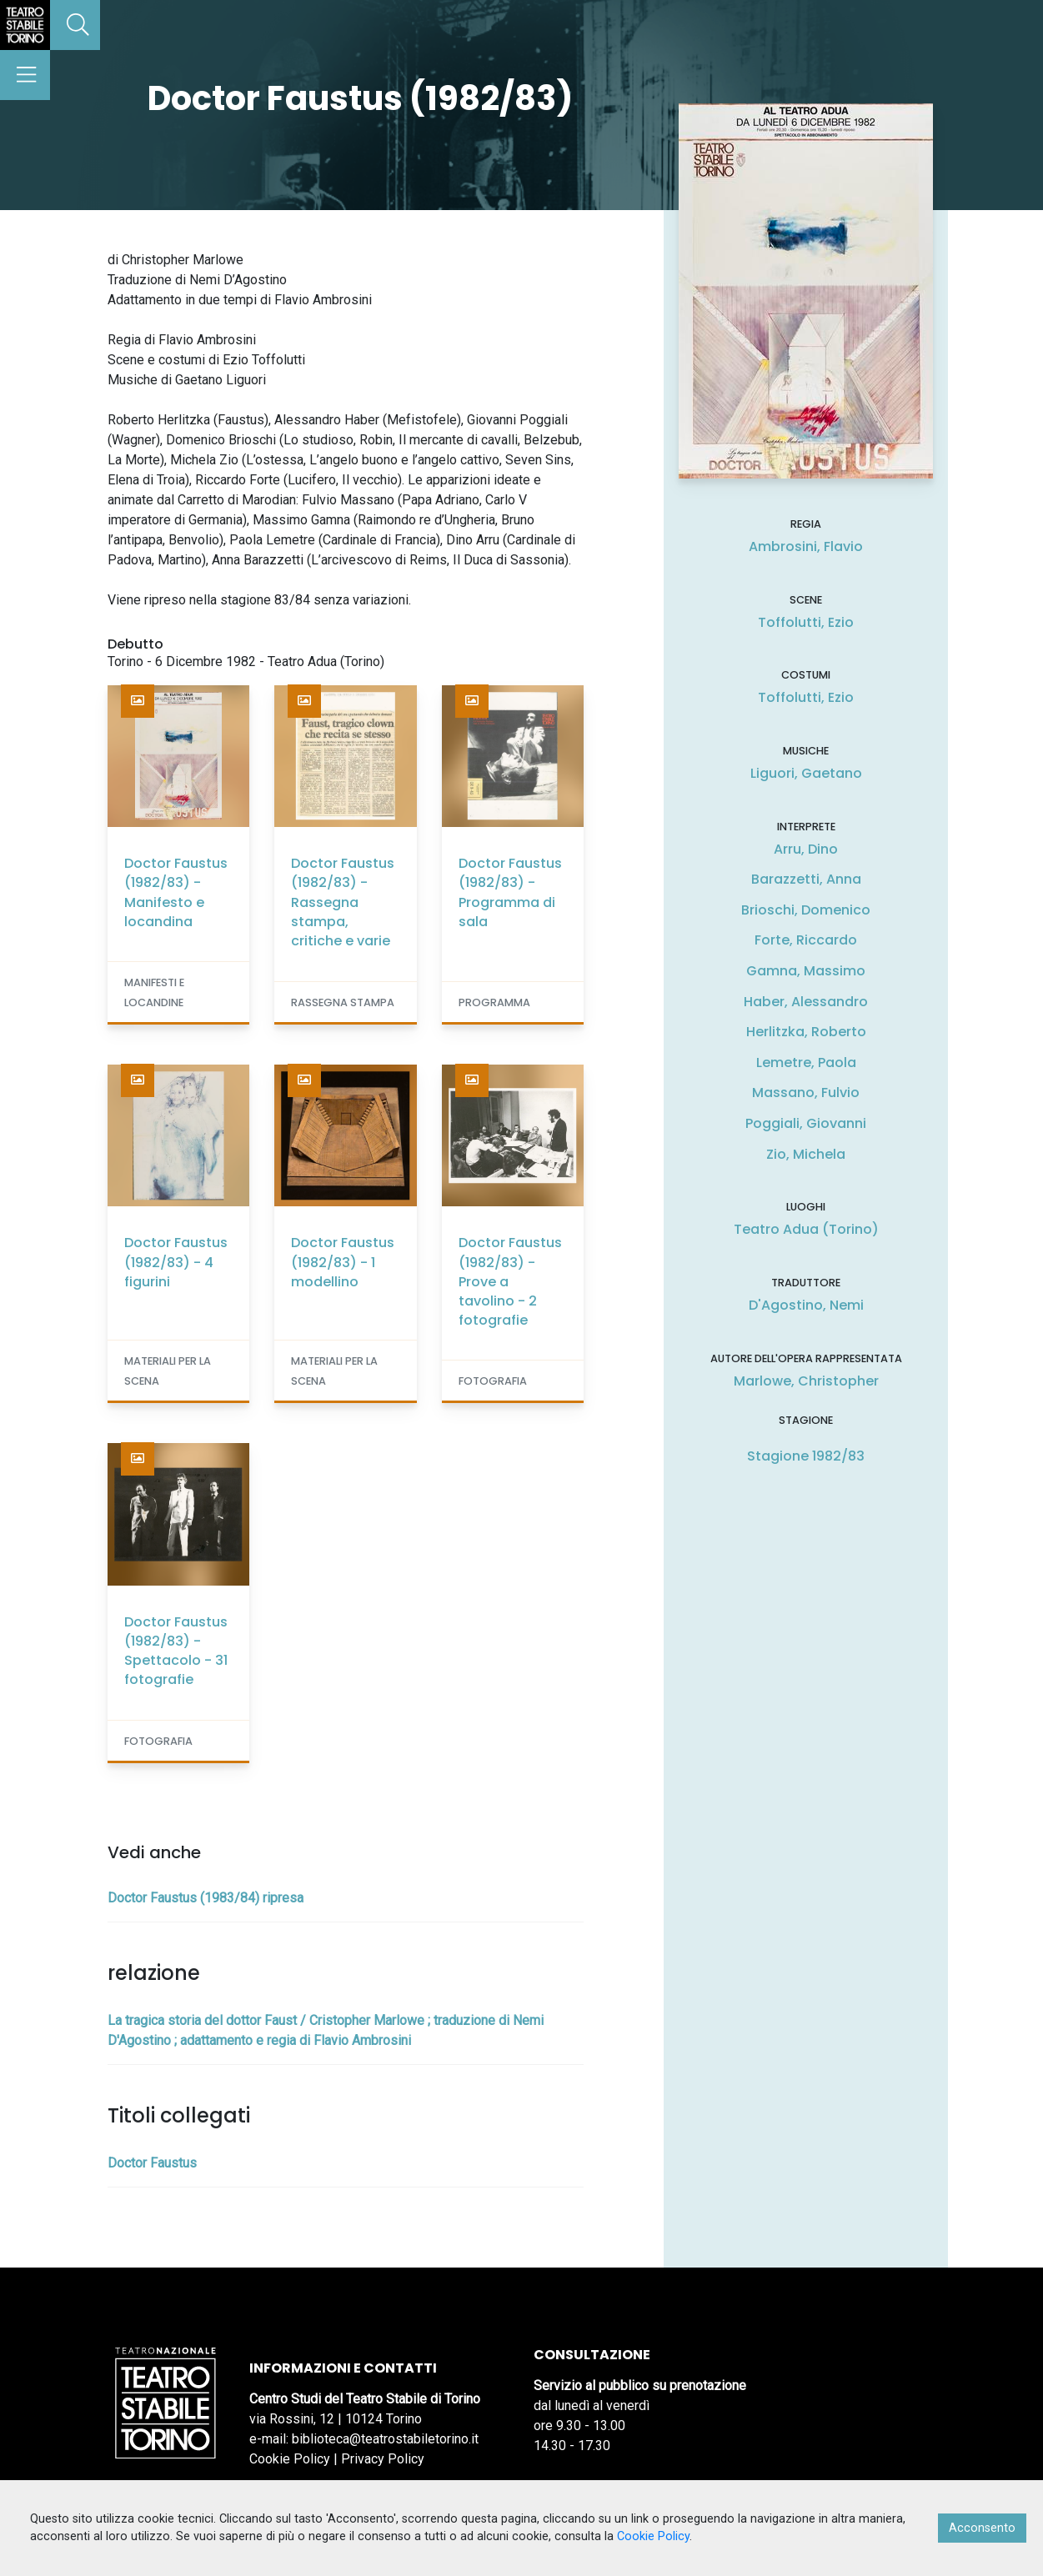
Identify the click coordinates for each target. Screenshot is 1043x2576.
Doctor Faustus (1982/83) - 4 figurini (176, 1262)
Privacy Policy (382, 2459)
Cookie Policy (289, 2459)
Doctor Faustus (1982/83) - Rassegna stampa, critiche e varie (342, 902)
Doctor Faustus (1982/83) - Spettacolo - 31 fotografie (176, 1651)
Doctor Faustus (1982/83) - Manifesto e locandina (176, 892)
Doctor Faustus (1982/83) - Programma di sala (510, 892)
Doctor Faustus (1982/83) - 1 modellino (342, 1262)
